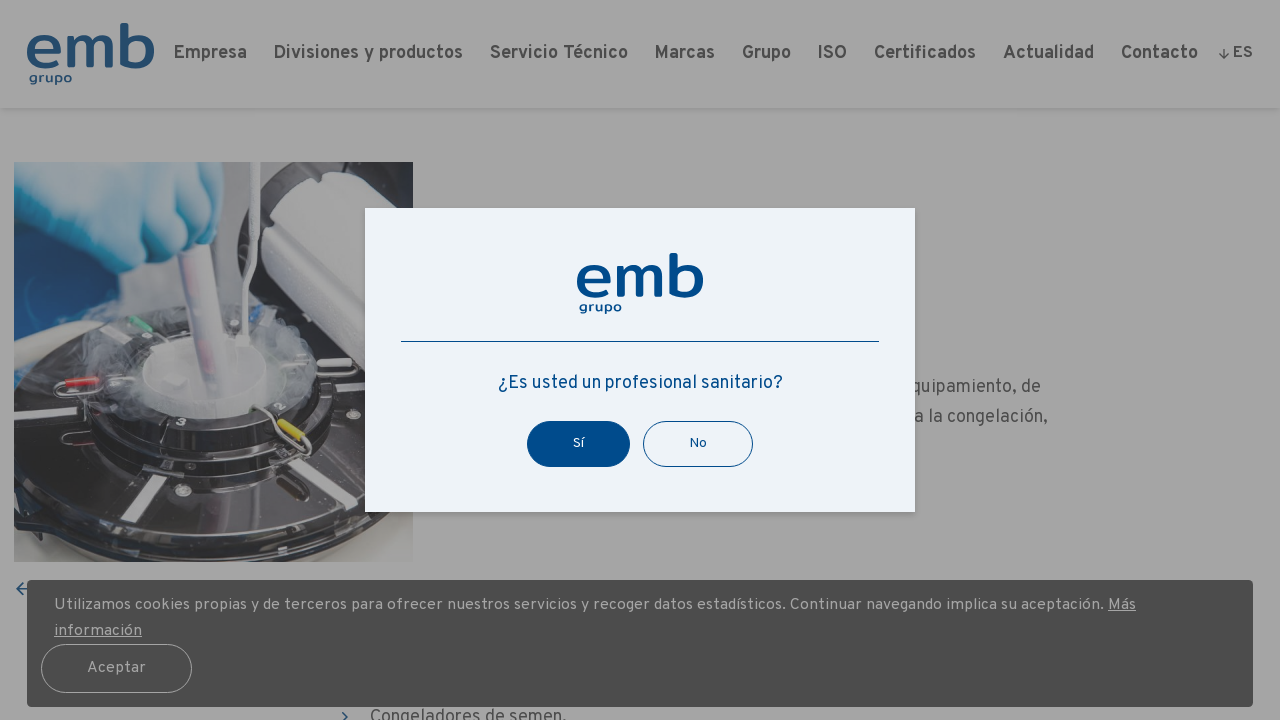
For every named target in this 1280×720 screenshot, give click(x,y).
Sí (578, 443)
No (698, 443)
